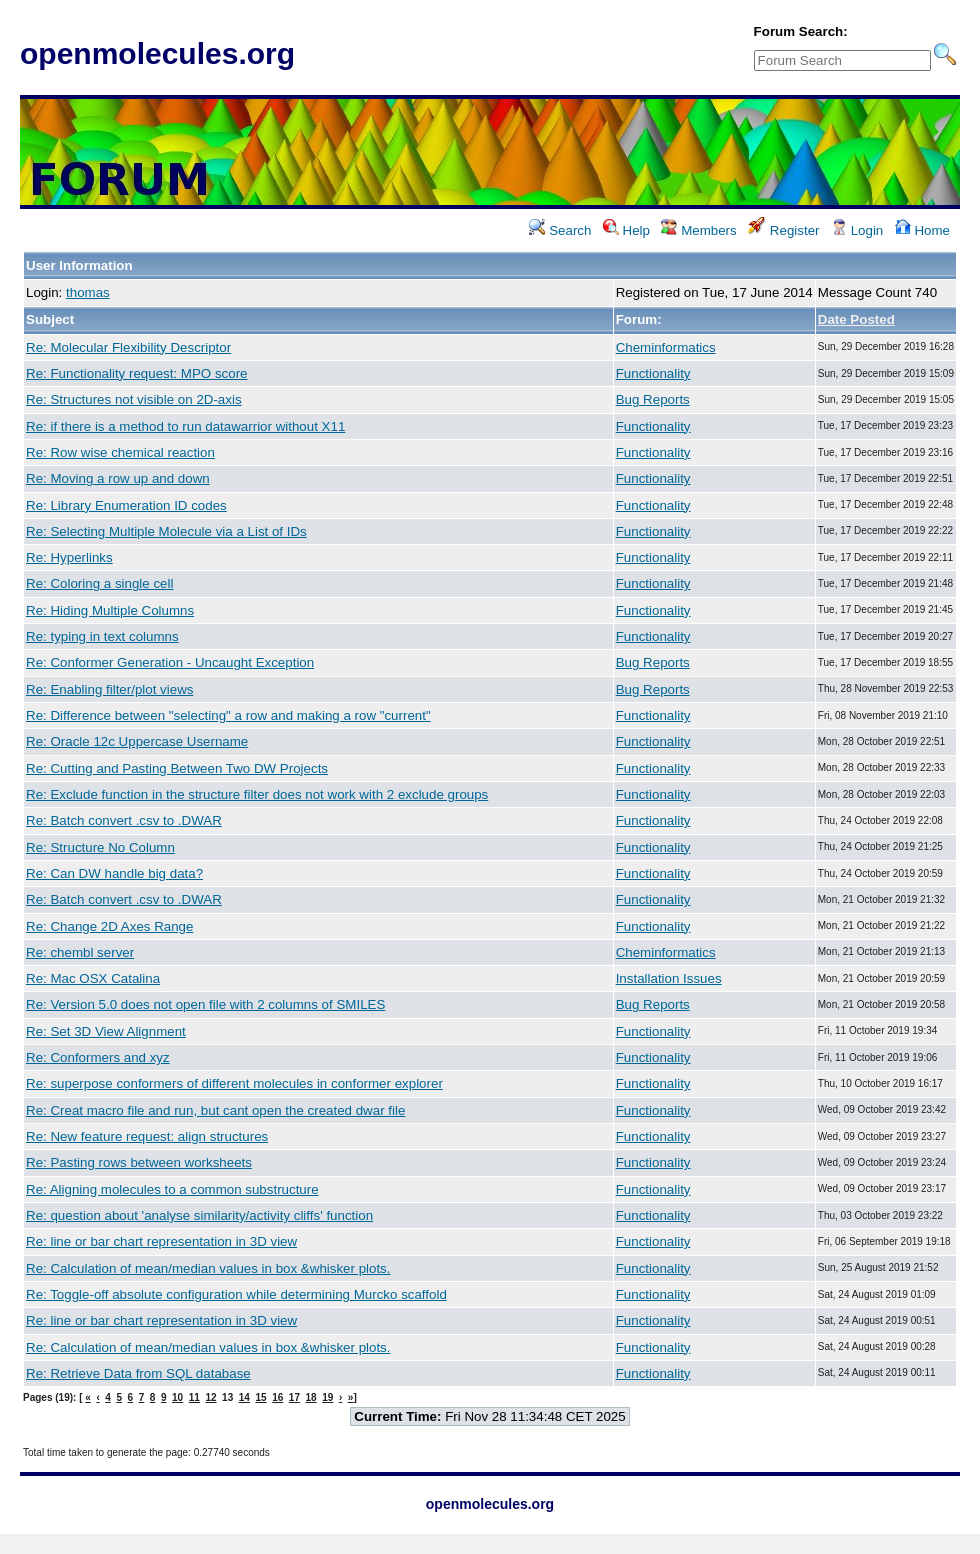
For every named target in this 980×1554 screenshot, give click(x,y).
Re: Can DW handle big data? (114, 873)
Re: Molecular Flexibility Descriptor (128, 347)
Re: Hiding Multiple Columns (110, 610)
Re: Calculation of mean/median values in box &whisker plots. (208, 1268)
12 (210, 1397)
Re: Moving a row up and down (118, 478)
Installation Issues (669, 978)
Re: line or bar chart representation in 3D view (161, 1241)
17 (294, 1397)
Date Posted (856, 319)
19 (327, 1397)
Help (626, 230)
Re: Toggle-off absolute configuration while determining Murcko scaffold (236, 1294)
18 (311, 1397)
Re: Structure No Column (100, 847)
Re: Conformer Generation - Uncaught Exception (170, 662)
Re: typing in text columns (102, 636)
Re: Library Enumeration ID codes (126, 505)
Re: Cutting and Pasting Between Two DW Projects (177, 768)
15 (260, 1397)
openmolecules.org (157, 53)
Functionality (653, 373)
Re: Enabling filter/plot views (109, 689)
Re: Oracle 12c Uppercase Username (137, 741)
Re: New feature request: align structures (147, 1136)
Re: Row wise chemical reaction (120, 452)
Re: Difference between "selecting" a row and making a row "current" (228, 715)
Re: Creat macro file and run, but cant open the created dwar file (215, 1110)
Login (857, 230)
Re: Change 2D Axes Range (109, 926)
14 (244, 1397)
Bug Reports (653, 399)
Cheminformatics (666, 347)
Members (698, 230)
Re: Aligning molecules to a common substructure (172, 1189)
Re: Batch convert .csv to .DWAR (124, 820)
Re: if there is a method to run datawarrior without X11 (185, 426)
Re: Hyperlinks (69, 557)
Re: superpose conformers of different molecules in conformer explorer (234, 1083)
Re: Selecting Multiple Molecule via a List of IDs (166, 531)
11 (194, 1397)
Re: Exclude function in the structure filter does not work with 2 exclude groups (257, 794)
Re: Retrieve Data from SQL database (138, 1373)
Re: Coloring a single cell (99, 583)
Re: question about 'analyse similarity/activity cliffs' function (199, 1215)
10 (177, 1397)
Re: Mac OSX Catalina (93, 978)
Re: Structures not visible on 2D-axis (134, 399)
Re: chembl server (80, 952)
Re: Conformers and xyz (98, 1057)
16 (277, 1397)
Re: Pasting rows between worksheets (139, 1162)
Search (560, 230)
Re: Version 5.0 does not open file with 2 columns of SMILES (205, 1004)
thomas (88, 292)
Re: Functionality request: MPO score (136, 373)
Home (922, 230)
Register (783, 230)
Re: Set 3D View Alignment (106, 1031)
